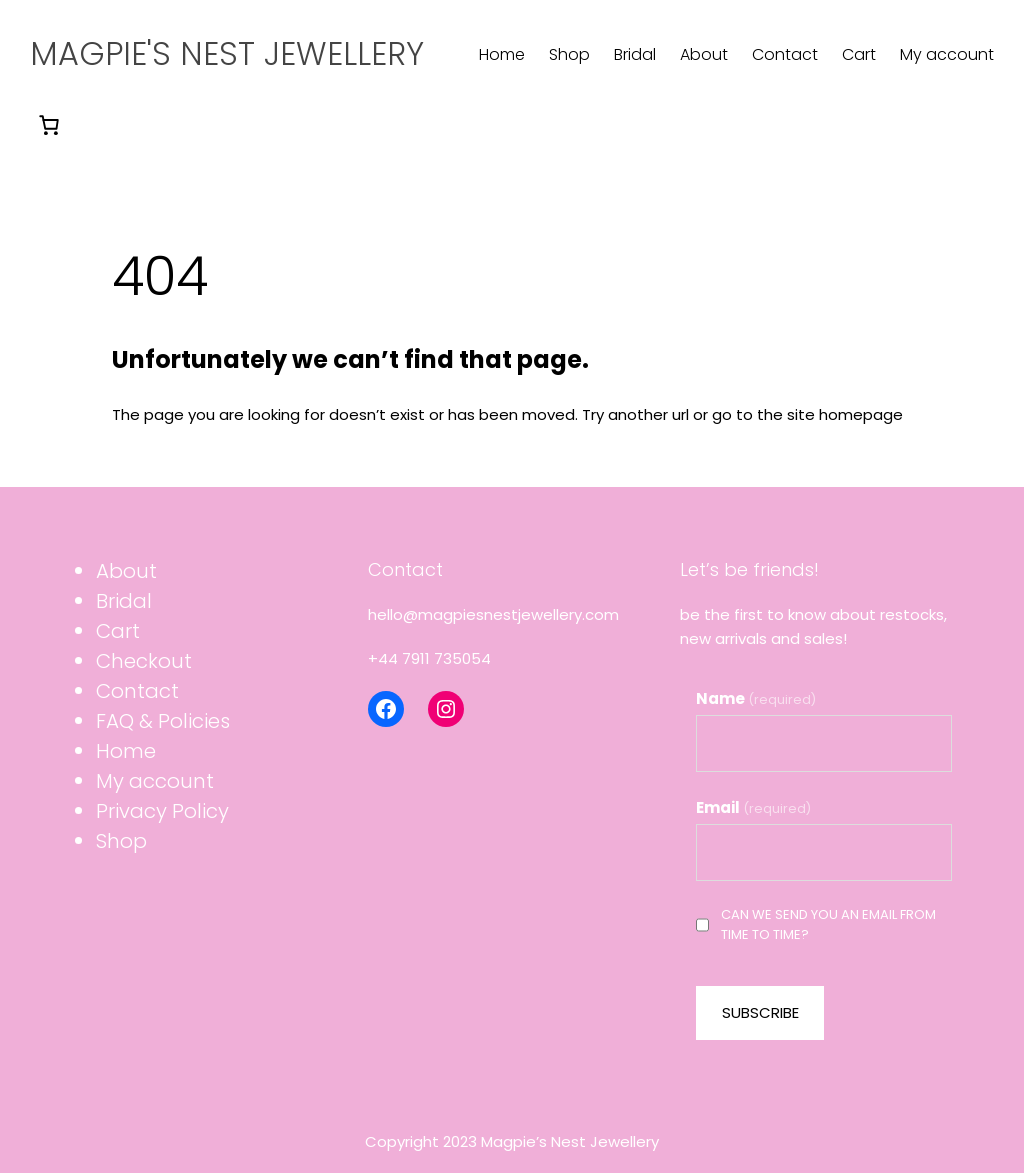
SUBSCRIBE (760, 1012)
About (126, 571)
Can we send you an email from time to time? (816, 925)
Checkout (144, 661)
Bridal (124, 601)
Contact (137, 691)
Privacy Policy (162, 811)
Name (756, 698)
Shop (121, 841)
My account (155, 781)
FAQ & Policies (163, 721)
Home (126, 751)
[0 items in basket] (49, 124)
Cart (118, 631)
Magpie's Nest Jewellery (227, 53)
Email (753, 807)
